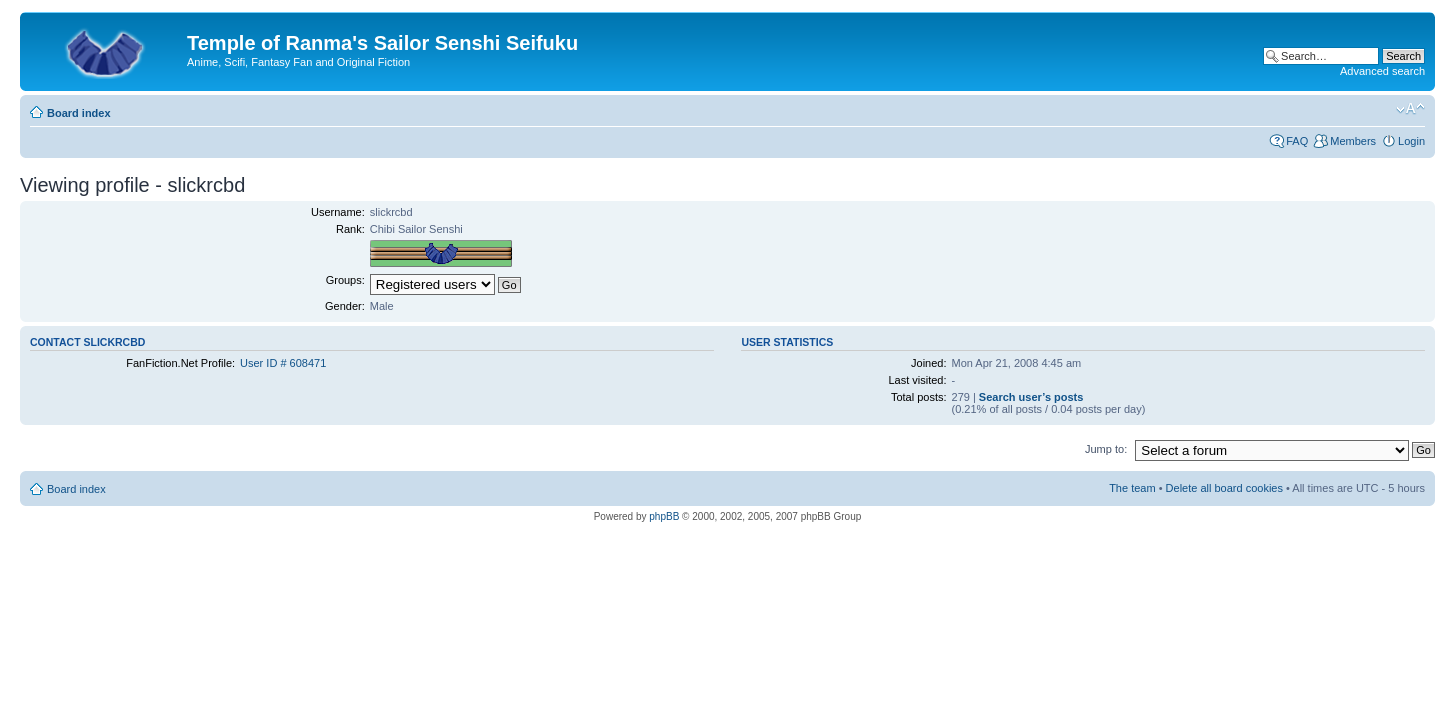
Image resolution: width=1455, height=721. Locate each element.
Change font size (1410, 109)
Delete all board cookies (1224, 488)
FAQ (1297, 141)
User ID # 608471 (283, 363)
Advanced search (1382, 71)
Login (1411, 141)
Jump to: (1106, 449)
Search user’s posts (1031, 397)
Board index (79, 113)
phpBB (664, 516)
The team (1132, 488)
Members (1353, 141)
